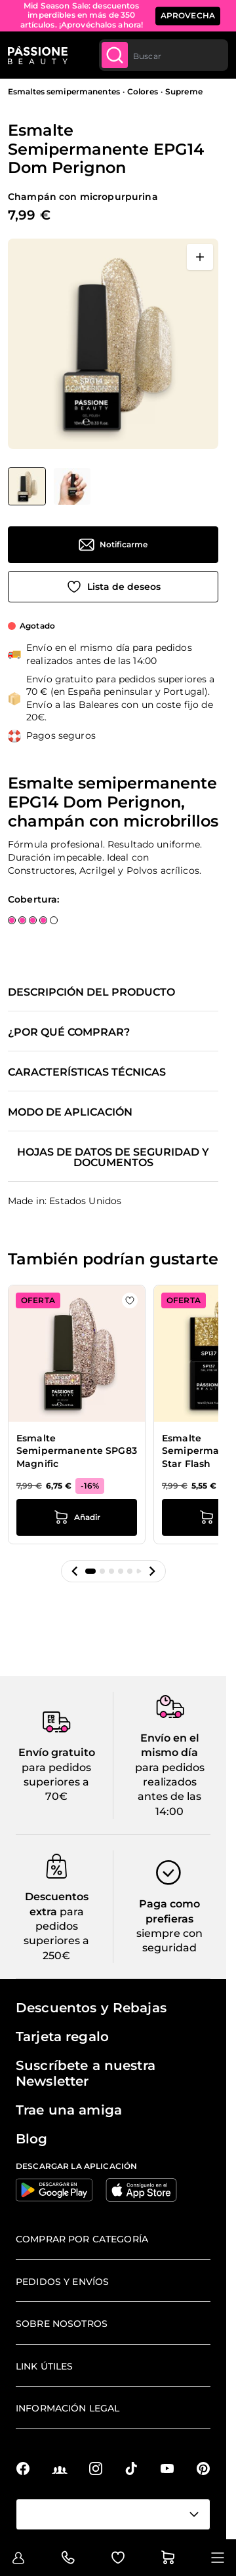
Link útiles (44, 2366)
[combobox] (163, 55)
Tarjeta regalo (62, 2036)
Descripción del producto (91, 992)
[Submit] (114, 55)
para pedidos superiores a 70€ (56, 1782)
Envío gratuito (56, 1752)
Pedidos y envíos (62, 2282)
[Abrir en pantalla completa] (200, 257)
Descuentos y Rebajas (91, 2008)
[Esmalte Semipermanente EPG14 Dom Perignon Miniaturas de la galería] (49, 486)
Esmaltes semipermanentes (64, 91)
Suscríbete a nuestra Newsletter (85, 2073)
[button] (75, 1571)
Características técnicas (87, 1072)
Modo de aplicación (70, 1112)
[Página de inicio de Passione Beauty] (38, 55)
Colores (142, 91)
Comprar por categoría (82, 2239)
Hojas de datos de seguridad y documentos (113, 1157)
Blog (32, 2139)
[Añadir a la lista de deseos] (113, 586)
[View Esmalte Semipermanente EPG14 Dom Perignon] (27, 486)
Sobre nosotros (62, 2324)
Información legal (67, 2408)
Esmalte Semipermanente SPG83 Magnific (76, 1451)
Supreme (184, 91)
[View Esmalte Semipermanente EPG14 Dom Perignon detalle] (72, 486)
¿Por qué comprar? (69, 1032)
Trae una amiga (69, 2110)
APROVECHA (188, 15)
